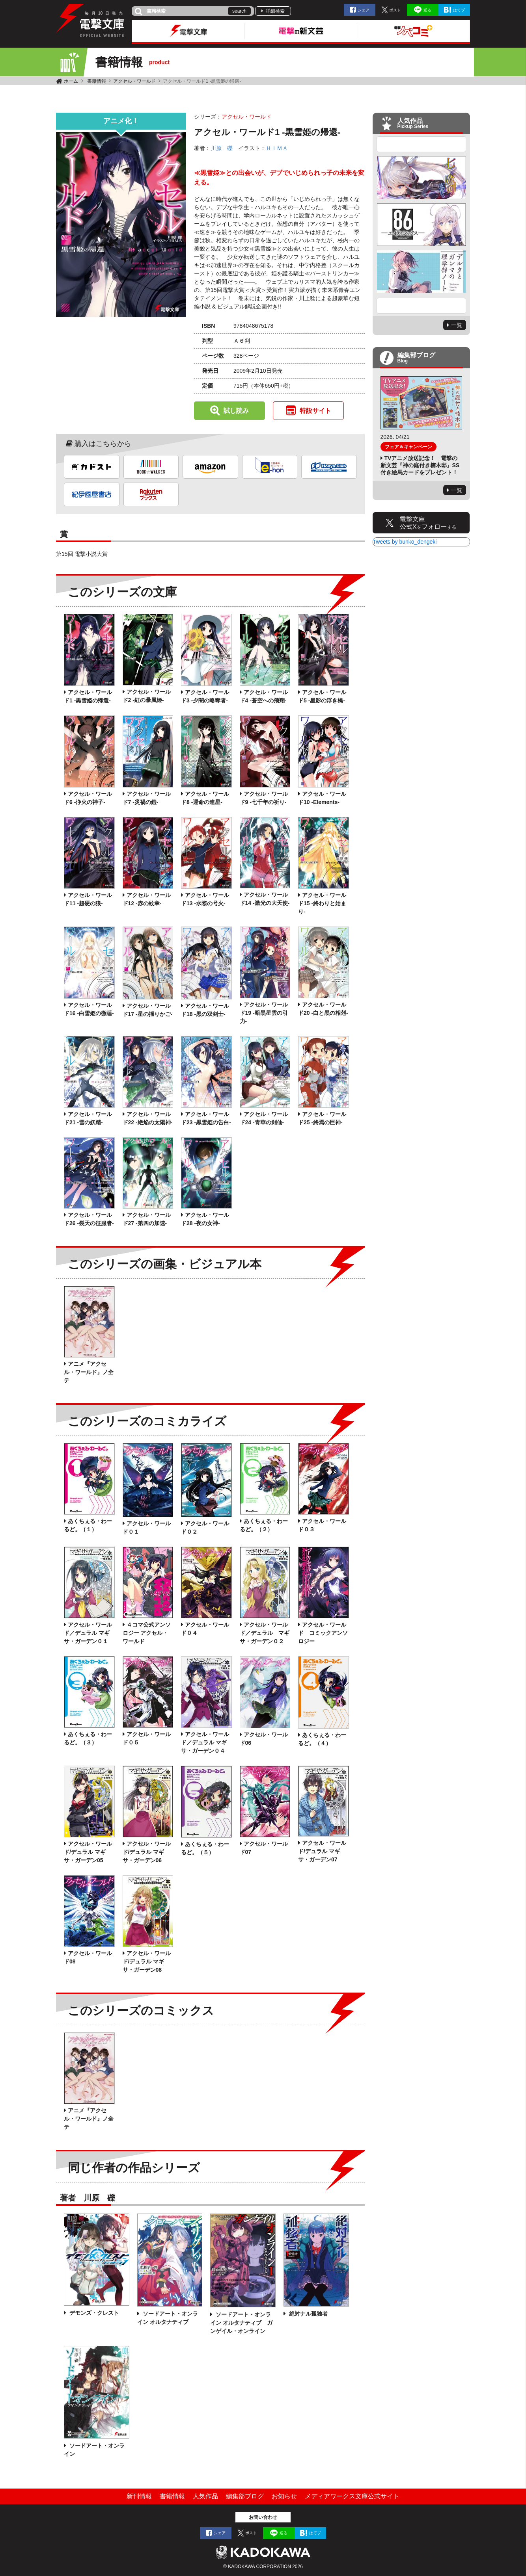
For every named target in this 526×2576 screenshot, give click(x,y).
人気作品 (205, 2496)
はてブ (459, 10)
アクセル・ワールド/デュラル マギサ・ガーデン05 (88, 1852)
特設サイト (315, 410)
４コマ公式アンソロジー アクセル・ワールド (147, 1632)
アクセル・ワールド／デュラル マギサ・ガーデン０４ (205, 1742)
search (239, 11)
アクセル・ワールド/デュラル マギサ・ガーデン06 (147, 1852)
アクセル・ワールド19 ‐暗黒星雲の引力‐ (264, 1012)
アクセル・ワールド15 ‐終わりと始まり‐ (322, 903)
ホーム (71, 81)
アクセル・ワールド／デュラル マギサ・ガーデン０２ (264, 1632)
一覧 (456, 325)
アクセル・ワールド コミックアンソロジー (323, 1632)
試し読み (236, 410)
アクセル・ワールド (134, 81)
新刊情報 (139, 2496)
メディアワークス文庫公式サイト (352, 2496)
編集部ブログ (245, 2496)
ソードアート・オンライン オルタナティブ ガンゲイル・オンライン (241, 2322)
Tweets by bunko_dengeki (405, 542)
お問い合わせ (263, 2517)
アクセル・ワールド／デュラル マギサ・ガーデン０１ (88, 1632)
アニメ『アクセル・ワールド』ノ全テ (89, 1372)
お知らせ (284, 2496)
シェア (363, 10)
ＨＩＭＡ (277, 148)
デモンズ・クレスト (93, 2313)
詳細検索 (275, 11)
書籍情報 (96, 81)
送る (427, 10)
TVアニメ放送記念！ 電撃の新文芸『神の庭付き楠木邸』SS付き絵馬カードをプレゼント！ (420, 465)
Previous (421, 144)
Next (421, 306)
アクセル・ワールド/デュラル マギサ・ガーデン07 (322, 1851)
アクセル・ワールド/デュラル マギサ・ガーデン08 (147, 1961)
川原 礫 (222, 148)
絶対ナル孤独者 (307, 2313)
